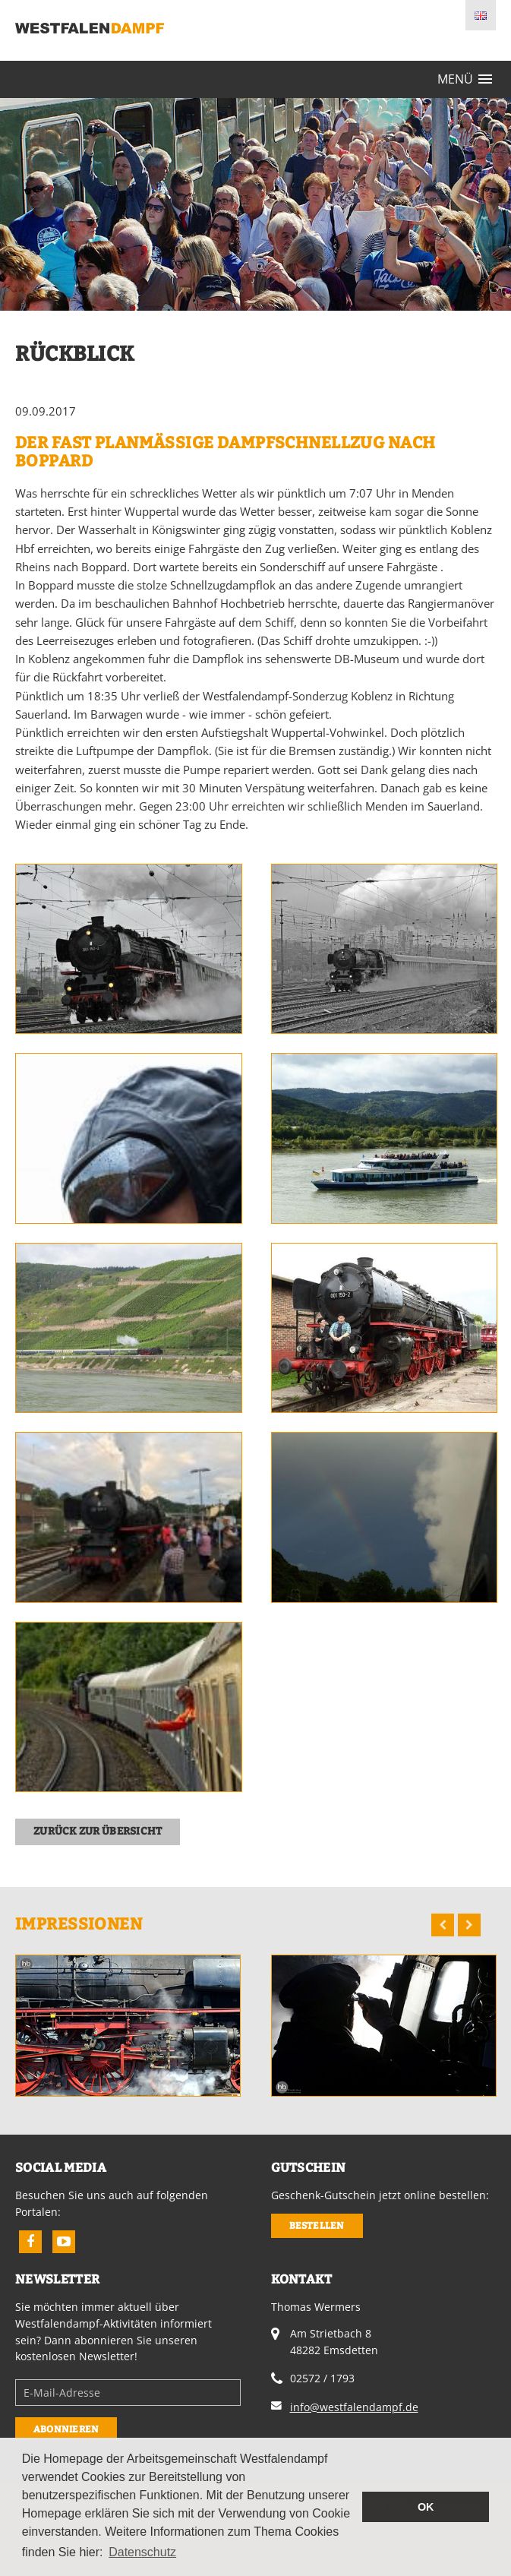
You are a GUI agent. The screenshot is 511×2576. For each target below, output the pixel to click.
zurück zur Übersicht (97, 1831)
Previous (442, 1925)
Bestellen (317, 2225)
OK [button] (426, 2507)
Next (469, 1925)
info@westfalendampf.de (354, 2407)
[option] (128, 2025)
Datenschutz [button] (142, 2552)
